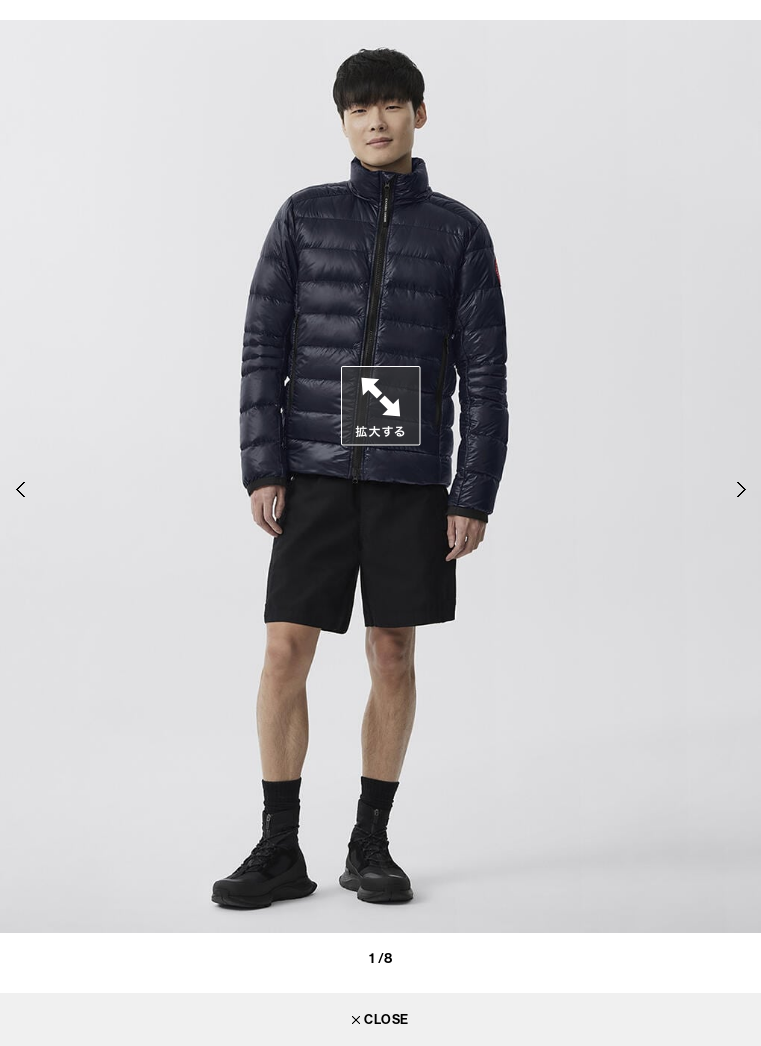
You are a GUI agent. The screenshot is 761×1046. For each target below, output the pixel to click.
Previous (20, 490)
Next (741, 490)
